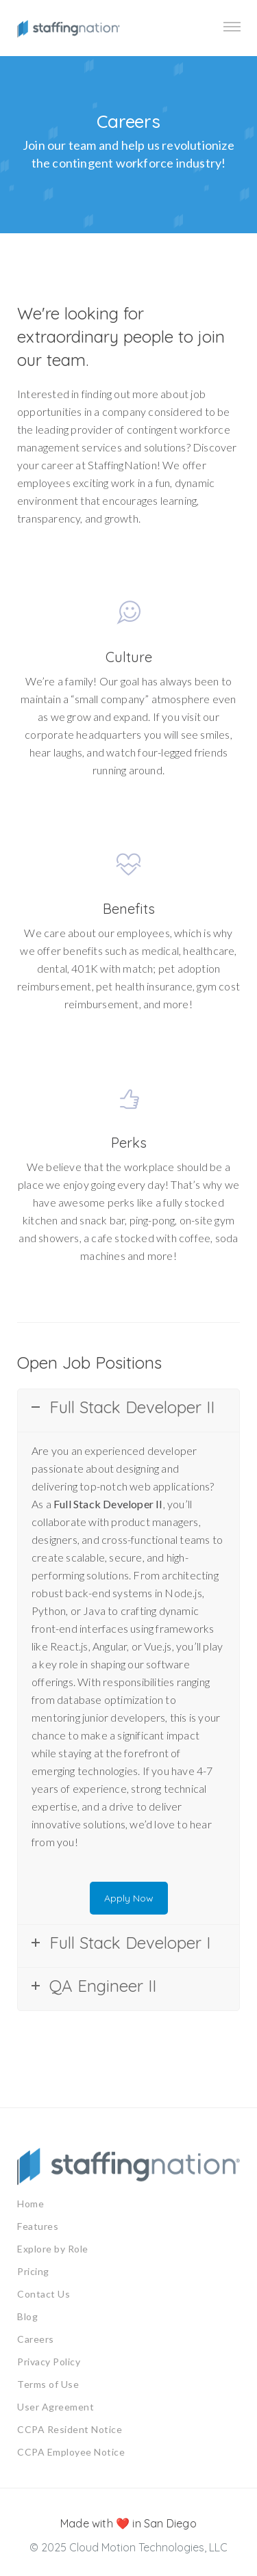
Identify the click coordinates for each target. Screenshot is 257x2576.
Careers (35, 2339)
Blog (27, 2316)
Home (30, 2203)
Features (37, 2226)
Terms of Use (48, 2384)
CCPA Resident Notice (69, 2429)
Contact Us (43, 2294)
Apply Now (129, 1898)
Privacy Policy (48, 2361)
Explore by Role (52, 2249)
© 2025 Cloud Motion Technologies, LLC (128, 2547)
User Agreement (55, 2407)
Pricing (33, 2271)
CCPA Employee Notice (71, 2452)
